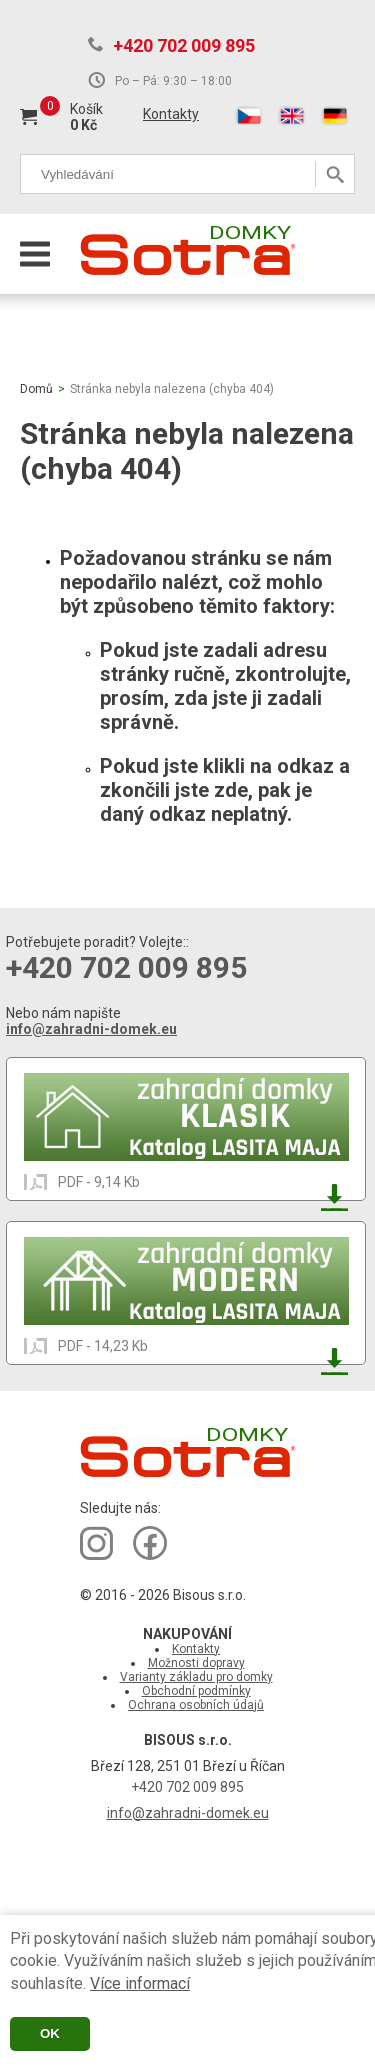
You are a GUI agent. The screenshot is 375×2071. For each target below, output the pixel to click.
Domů (36, 389)
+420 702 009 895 (184, 45)
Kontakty (171, 114)
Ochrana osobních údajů (196, 1705)
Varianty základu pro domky (196, 1677)
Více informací (140, 1983)
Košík (86, 109)
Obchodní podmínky (196, 1691)
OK (50, 2033)
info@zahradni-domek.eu (91, 1029)
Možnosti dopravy (196, 1663)
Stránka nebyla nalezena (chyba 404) (172, 389)
